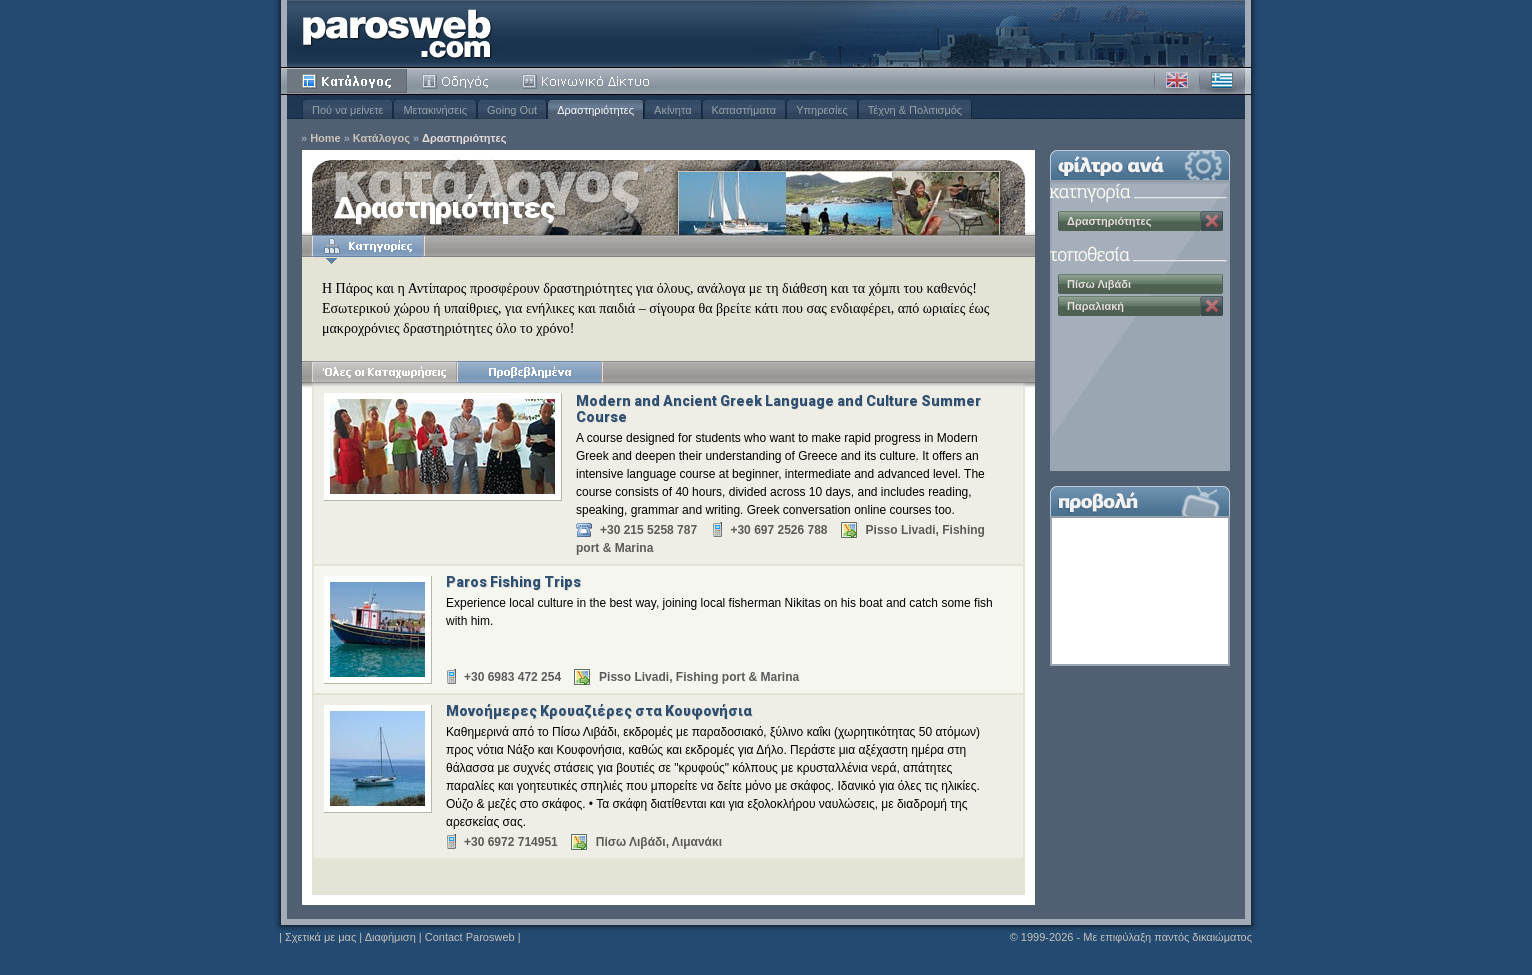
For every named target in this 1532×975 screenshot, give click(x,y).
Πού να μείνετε (347, 110)
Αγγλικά (1177, 81)
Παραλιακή (1095, 306)
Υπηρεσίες (822, 110)
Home (325, 138)
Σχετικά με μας (320, 937)
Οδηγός (457, 81)
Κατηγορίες (368, 246)
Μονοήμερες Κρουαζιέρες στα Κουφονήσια (599, 711)
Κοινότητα (589, 81)
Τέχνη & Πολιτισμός (915, 110)
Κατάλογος (347, 81)
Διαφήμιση (390, 937)
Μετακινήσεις (435, 110)
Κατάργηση (1212, 221)
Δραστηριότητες (595, 110)
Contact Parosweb (470, 937)
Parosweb (397, 33)
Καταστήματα (744, 110)
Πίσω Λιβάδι (1099, 284)
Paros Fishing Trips (513, 582)
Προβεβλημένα (529, 372)
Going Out (512, 110)
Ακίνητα (672, 110)
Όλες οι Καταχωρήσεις (384, 372)
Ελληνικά (1222, 81)
